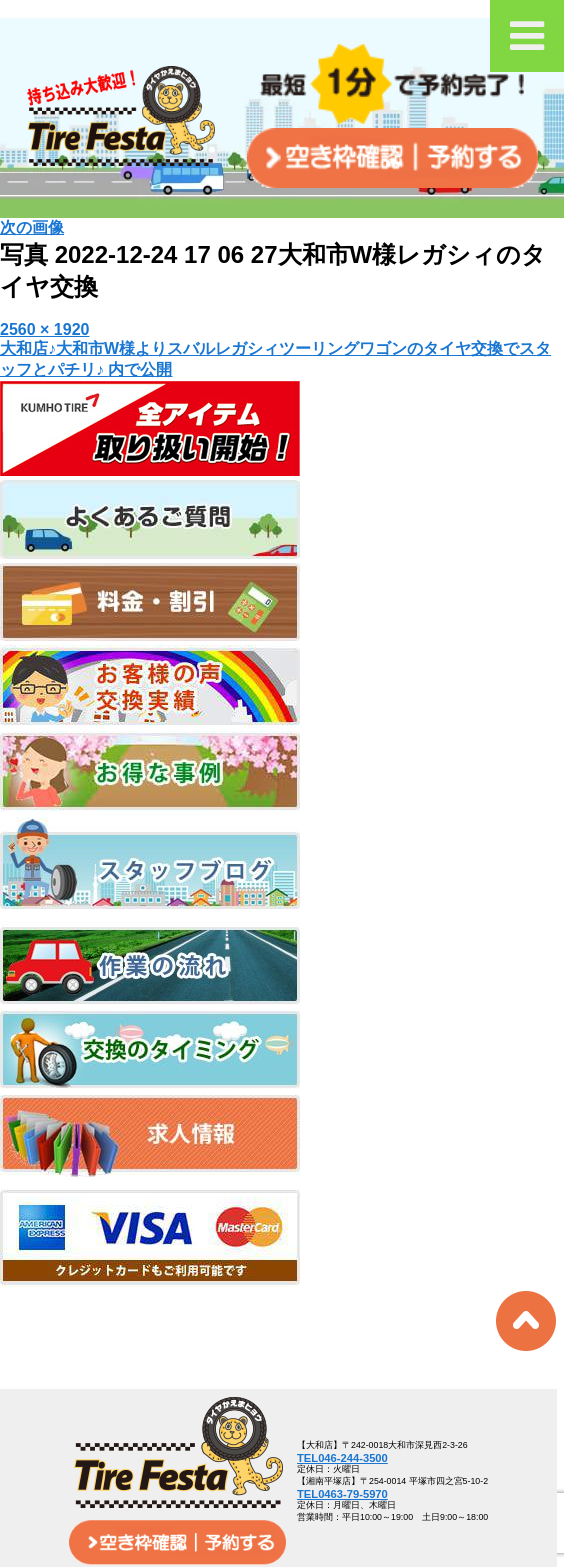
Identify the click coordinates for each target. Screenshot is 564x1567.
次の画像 (32, 227)
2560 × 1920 (44, 329)
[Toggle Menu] (527, 36)
